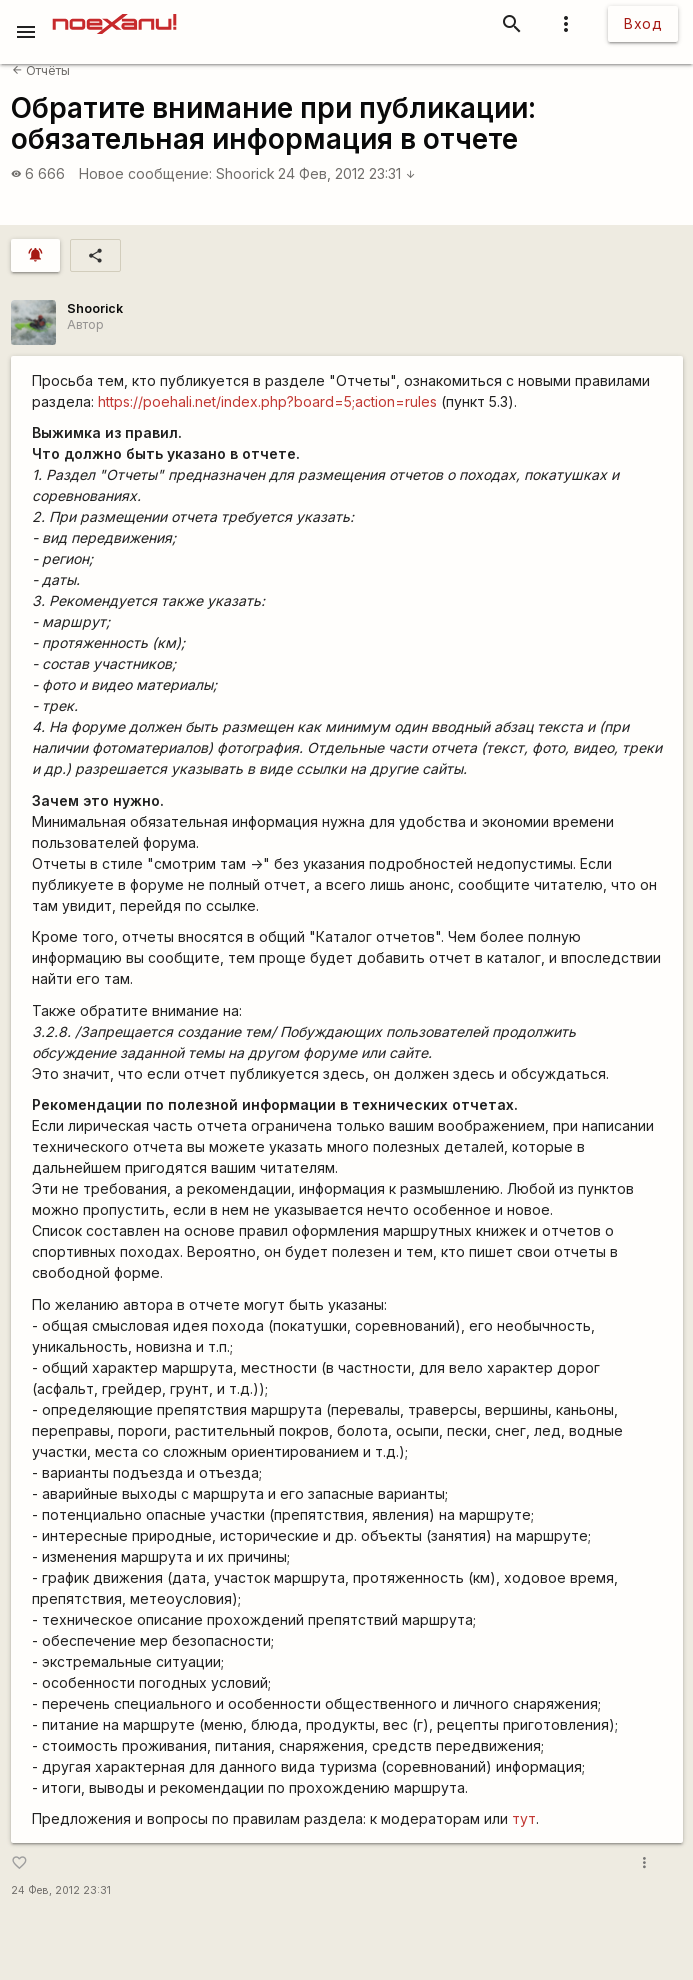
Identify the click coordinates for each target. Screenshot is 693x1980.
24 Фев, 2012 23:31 (347, 173)
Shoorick (245, 173)
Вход (643, 23)
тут (524, 1818)
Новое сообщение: (145, 173)
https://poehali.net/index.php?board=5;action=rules (267, 401)
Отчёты (41, 70)
